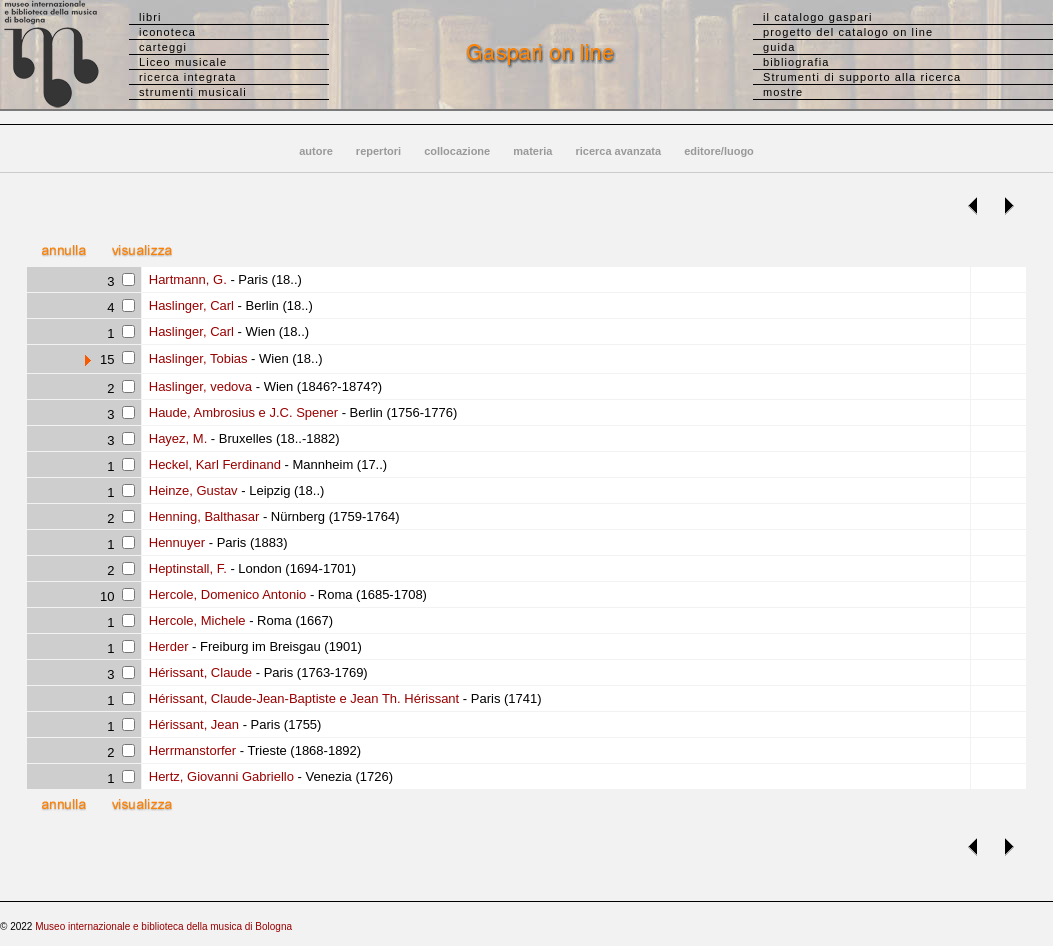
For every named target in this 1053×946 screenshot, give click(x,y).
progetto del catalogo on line (848, 32)
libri (150, 17)
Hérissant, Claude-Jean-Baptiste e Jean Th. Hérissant (302, 698)
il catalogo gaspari (818, 17)
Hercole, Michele (195, 620)
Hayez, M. (176, 438)
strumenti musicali (193, 92)
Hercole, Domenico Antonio (225, 594)
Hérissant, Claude (198, 672)
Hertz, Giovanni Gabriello (219, 776)
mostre (783, 92)
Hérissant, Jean (192, 724)
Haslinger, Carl (189, 305)
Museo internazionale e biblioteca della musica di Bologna (163, 926)
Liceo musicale (183, 62)
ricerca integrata (188, 77)
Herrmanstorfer (190, 750)
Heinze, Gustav (191, 490)
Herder (166, 646)
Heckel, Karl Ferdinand (213, 464)
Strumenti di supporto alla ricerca (862, 77)
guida (779, 47)
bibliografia (796, 62)
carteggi (163, 47)
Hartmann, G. (186, 279)
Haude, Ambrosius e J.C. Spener (241, 412)
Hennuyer (175, 542)
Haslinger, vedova (198, 386)
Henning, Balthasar (202, 516)
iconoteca (167, 32)
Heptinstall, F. (186, 568)
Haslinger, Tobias (196, 358)
